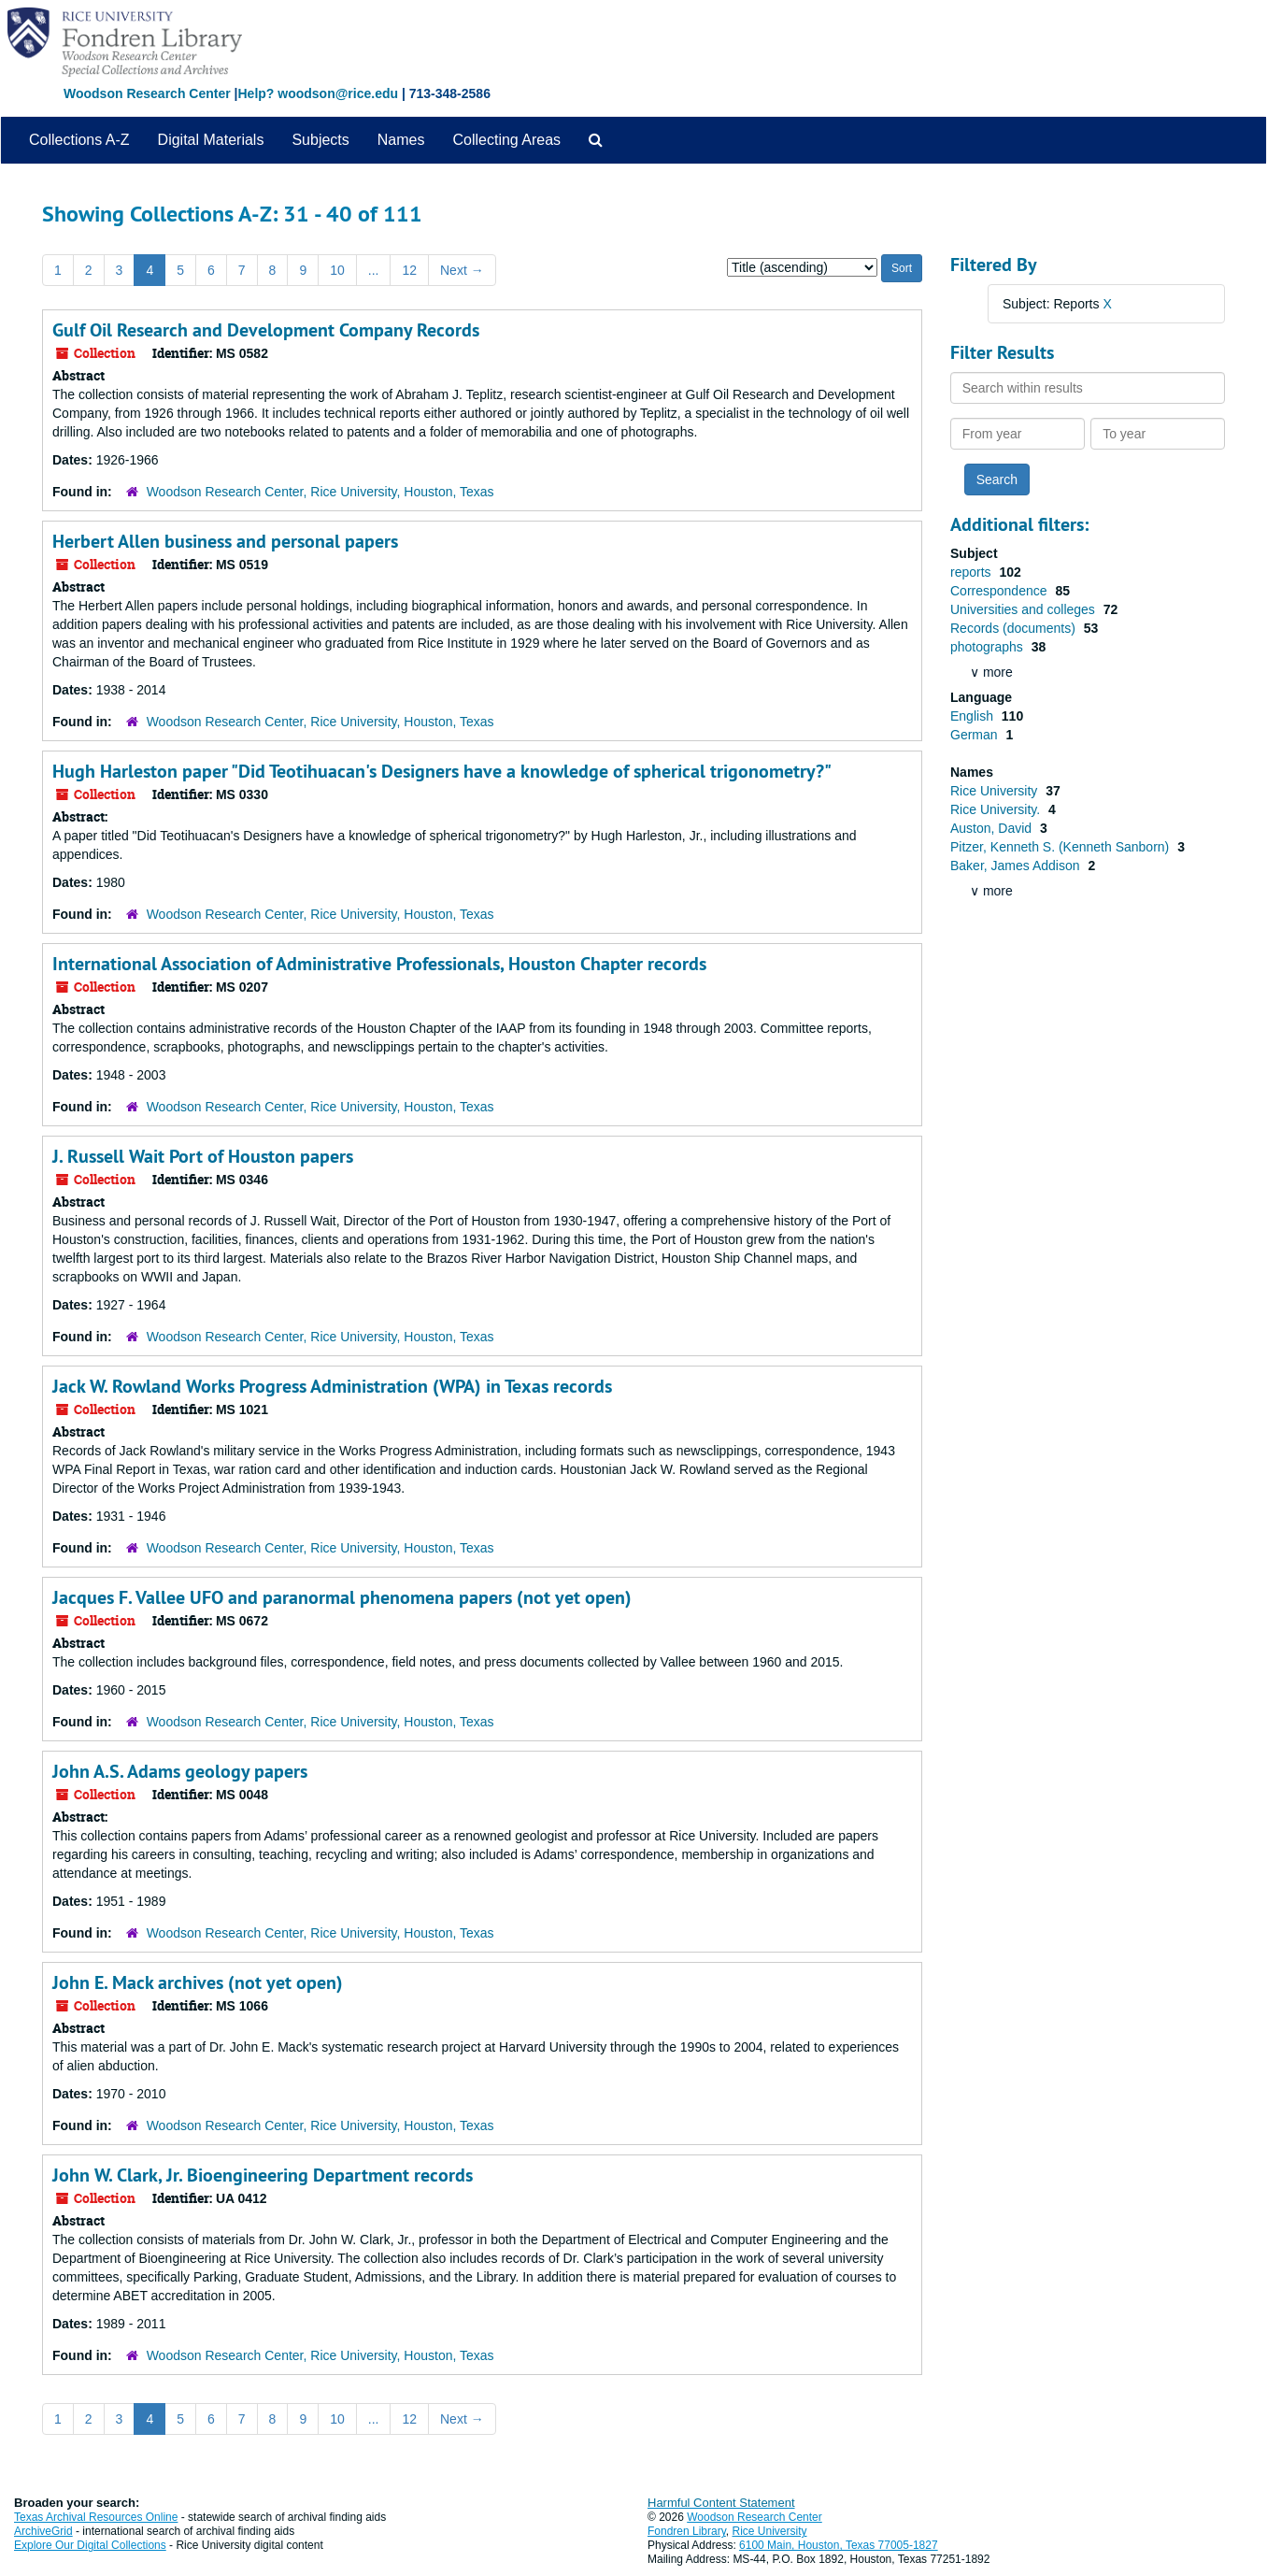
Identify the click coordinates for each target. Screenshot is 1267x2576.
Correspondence (1000, 590)
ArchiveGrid (43, 2531)
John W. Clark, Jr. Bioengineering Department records (262, 2175)
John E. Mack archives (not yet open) (197, 1982)
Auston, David (992, 828)
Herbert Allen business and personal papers (225, 541)
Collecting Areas (506, 140)
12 (409, 270)
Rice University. (997, 809)
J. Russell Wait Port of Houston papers (202, 1156)
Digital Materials (211, 140)
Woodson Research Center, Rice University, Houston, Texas (320, 491)
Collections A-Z (79, 140)
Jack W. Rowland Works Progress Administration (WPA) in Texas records (332, 1386)
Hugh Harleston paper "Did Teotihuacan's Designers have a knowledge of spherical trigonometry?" (442, 771)
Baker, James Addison (1016, 865)
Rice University (995, 790)
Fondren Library (687, 2531)
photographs (988, 646)
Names (401, 140)
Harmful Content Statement (721, 2503)
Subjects (320, 140)
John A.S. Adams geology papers (179, 1771)
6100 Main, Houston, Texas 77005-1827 (838, 2545)
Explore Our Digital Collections (90, 2545)
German (975, 734)
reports (972, 572)
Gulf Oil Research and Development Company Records (265, 330)
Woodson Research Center (147, 93)
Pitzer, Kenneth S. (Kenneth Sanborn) (1061, 846)
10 (337, 270)
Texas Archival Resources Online (96, 2517)
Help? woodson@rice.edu (317, 93)
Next (462, 270)
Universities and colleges (1024, 609)
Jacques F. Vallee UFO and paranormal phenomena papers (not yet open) (342, 1597)
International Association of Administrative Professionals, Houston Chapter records (379, 964)
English (973, 715)
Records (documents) (1014, 628)
